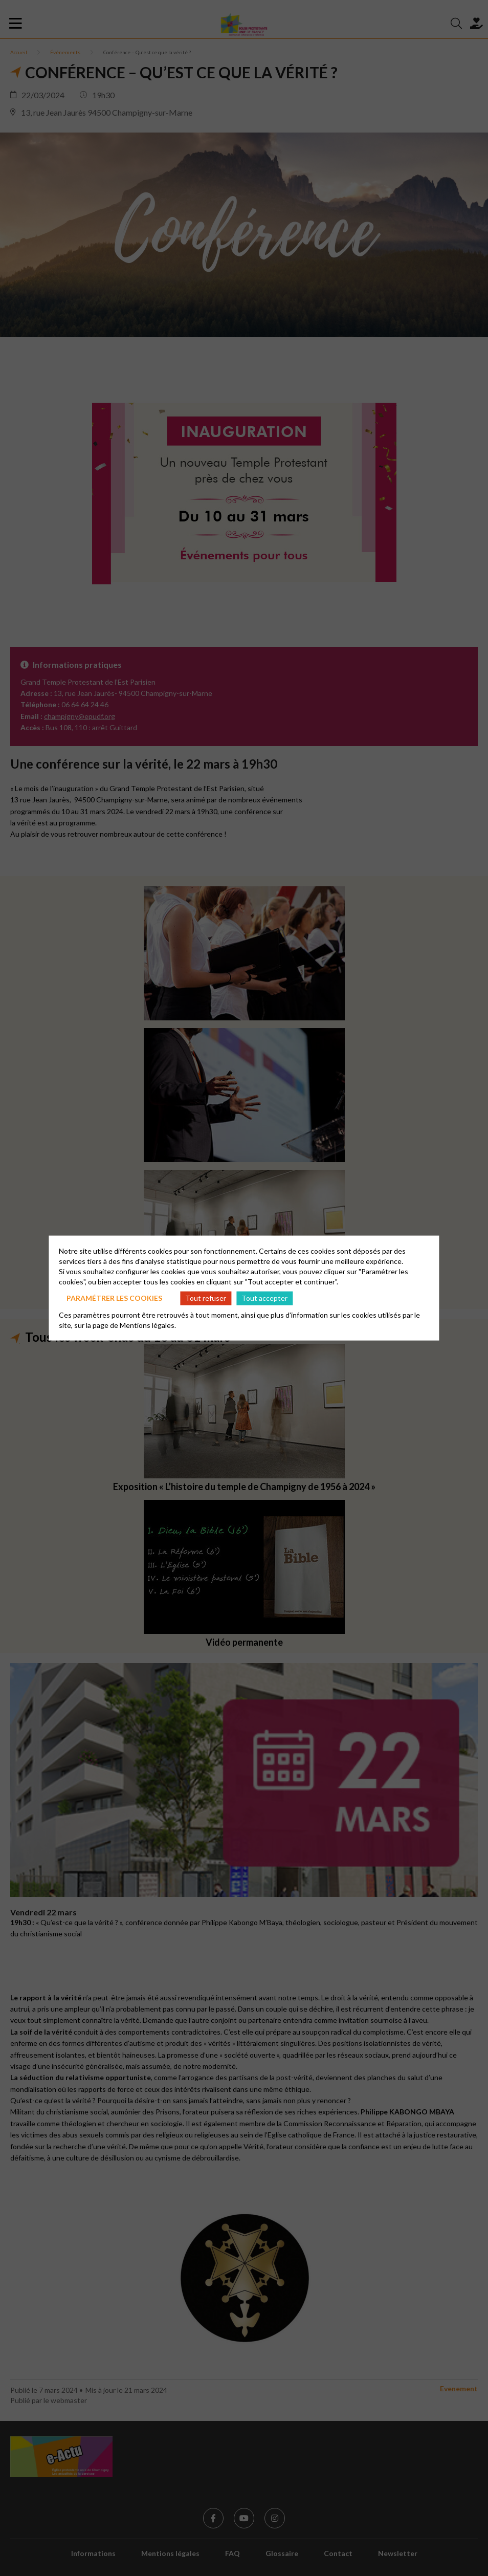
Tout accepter (264, 1298)
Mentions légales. (148, 1324)
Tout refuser (205, 1298)
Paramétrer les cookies (114, 1298)
